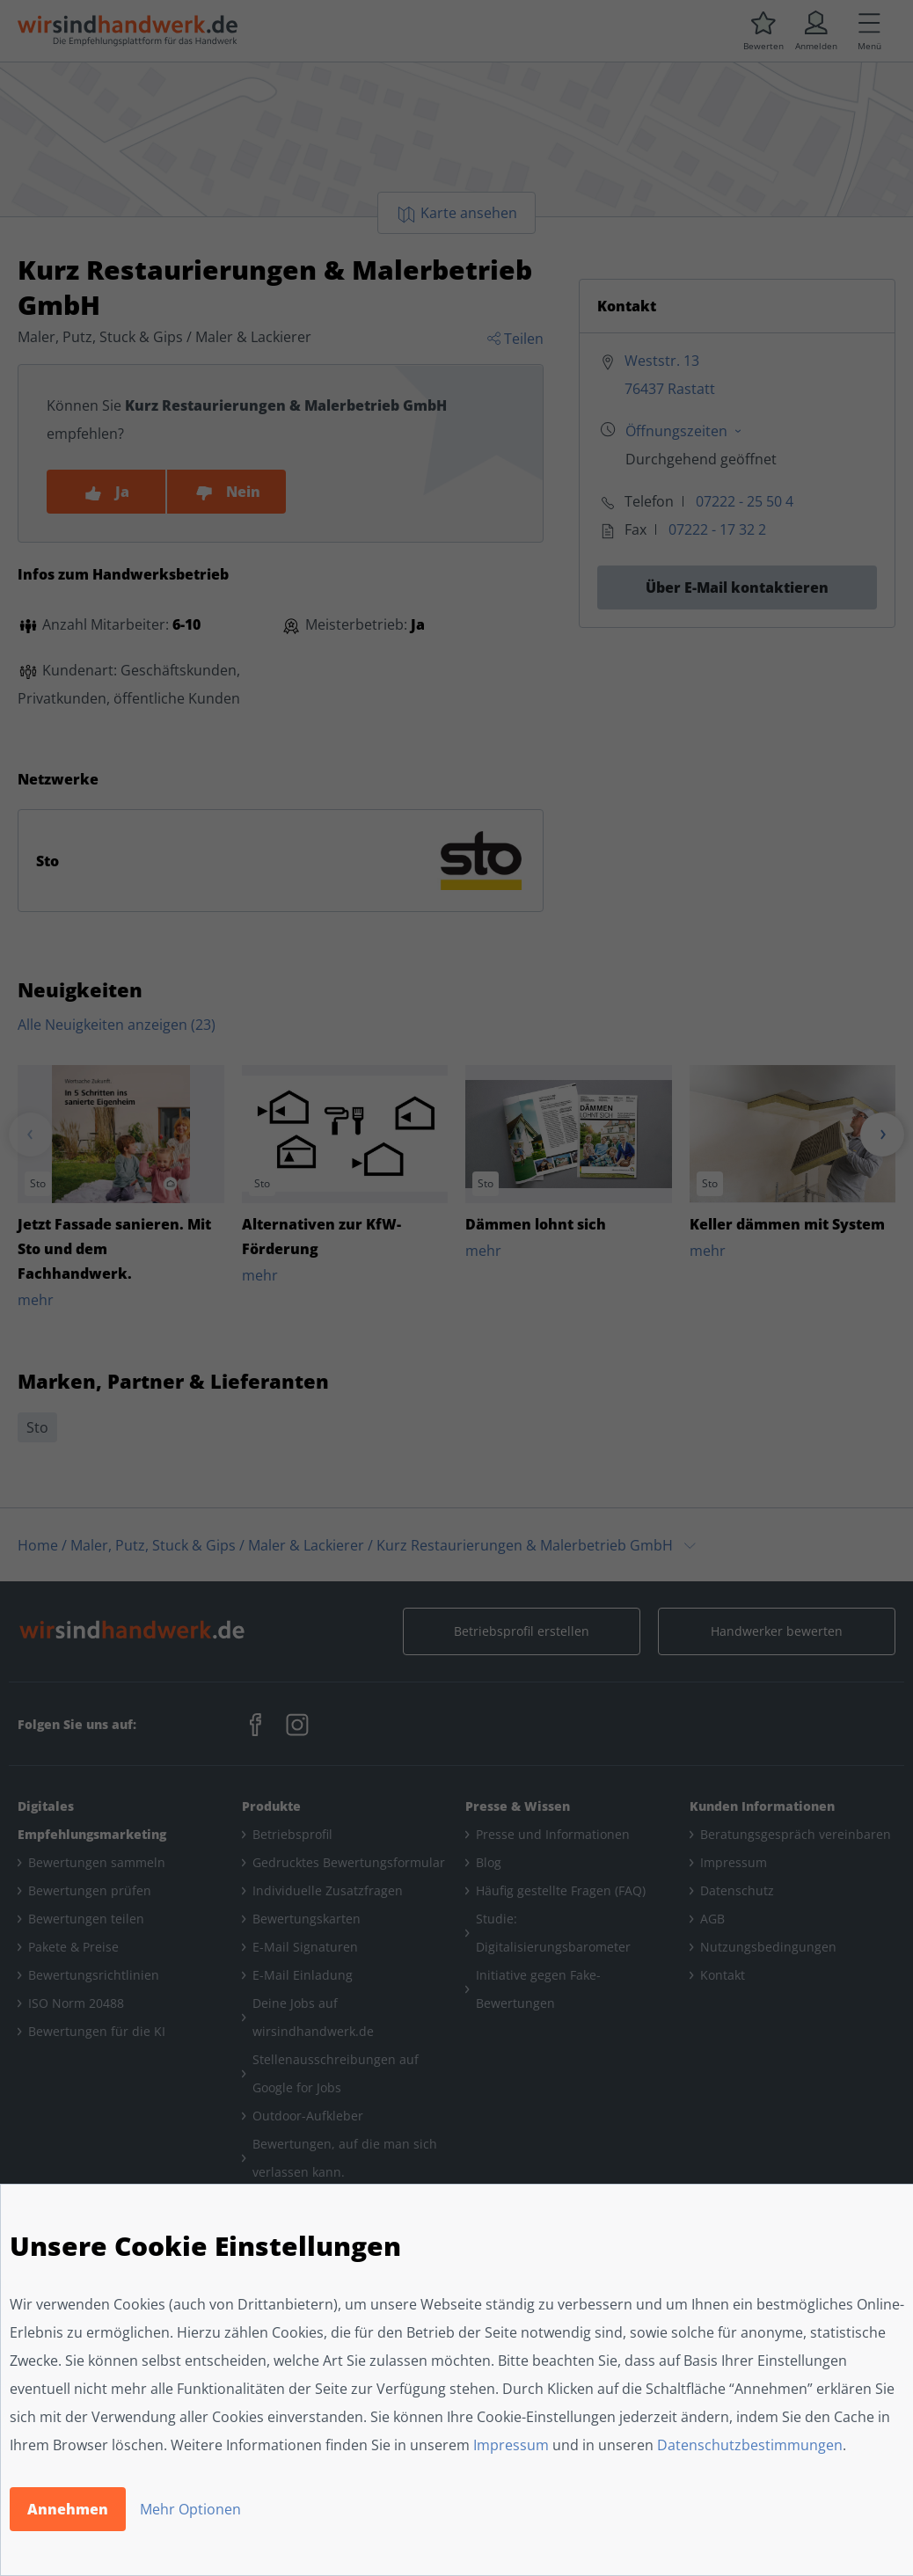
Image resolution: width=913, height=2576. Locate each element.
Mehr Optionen (190, 2509)
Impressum (511, 2445)
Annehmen (67, 2509)
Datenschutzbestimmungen (750, 2445)
